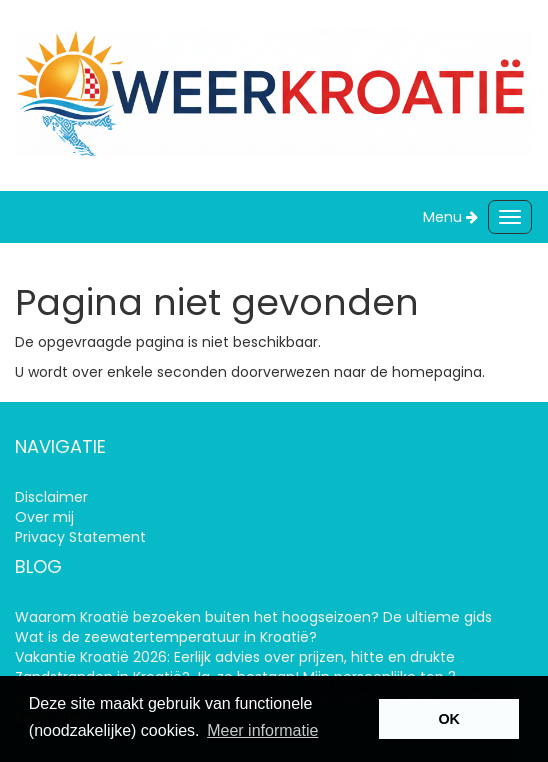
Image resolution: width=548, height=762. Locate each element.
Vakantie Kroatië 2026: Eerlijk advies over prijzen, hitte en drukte (235, 657)
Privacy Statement (80, 537)
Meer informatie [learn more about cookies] (262, 730)
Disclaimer (51, 497)
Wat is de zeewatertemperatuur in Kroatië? (166, 637)
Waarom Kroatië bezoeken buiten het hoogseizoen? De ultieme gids (253, 617)
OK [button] (449, 719)
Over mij (44, 517)
